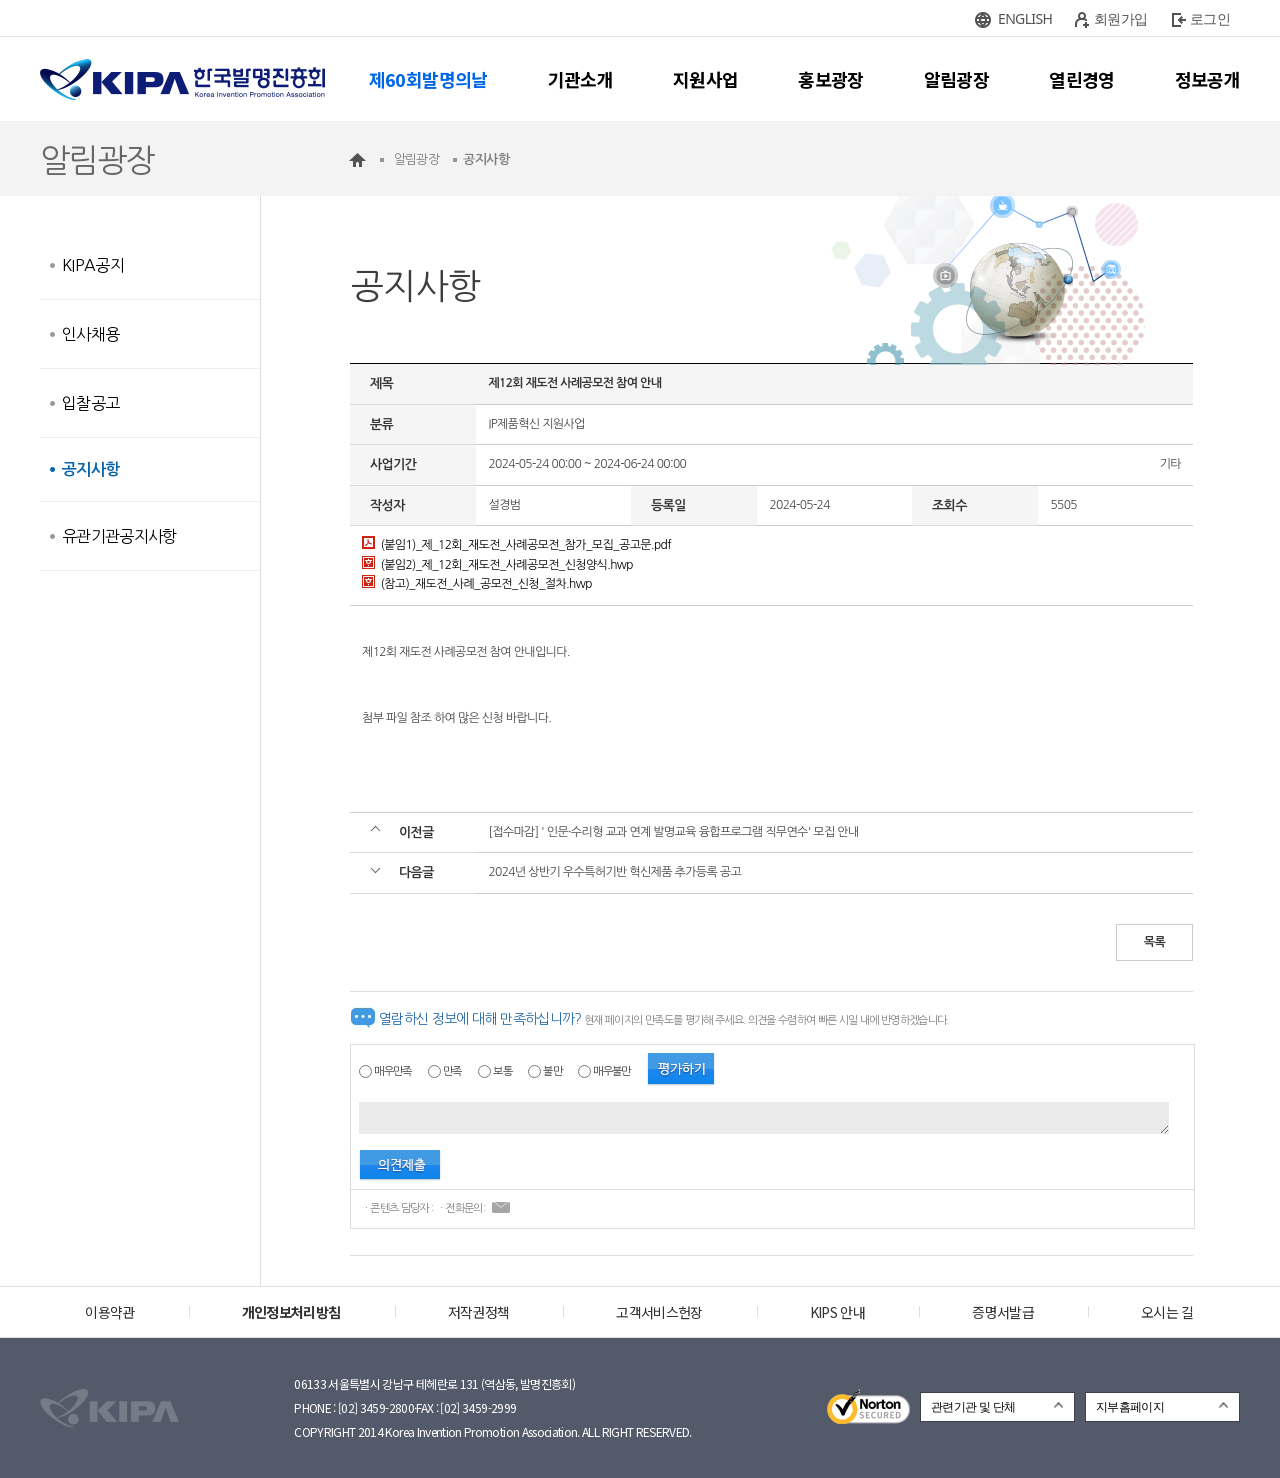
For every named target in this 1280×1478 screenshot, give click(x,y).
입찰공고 (90, 403)
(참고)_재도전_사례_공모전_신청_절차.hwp (477, 584)
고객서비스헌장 (659, 1312)
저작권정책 (479, 1312)
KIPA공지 (93, 265)
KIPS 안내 (837, 1312)
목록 (1154, 942)
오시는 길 (1167, 1312)
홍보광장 (830, 79)
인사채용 (90, 334)
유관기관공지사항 (119, 536)
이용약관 (109, 1312)
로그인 (1210, 18)
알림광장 (956, 79)
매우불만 (611, 1071)
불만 (552, 1071)
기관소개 (580, 79)
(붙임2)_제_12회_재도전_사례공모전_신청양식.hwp (497, 565)
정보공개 (1207, 79)
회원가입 (1120, 18)
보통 (502, 1071)
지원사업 (705, 79)
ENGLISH (1025, 18)
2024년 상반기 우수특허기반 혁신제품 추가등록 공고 (614, 872)
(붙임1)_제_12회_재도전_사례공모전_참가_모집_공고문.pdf (516, 545)
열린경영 (1081, 79)
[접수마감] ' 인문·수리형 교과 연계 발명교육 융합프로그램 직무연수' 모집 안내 (673, 832)
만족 (452, 1071)
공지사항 (90, 469)
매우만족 (392, 1071)
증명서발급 (1003, 1312)
